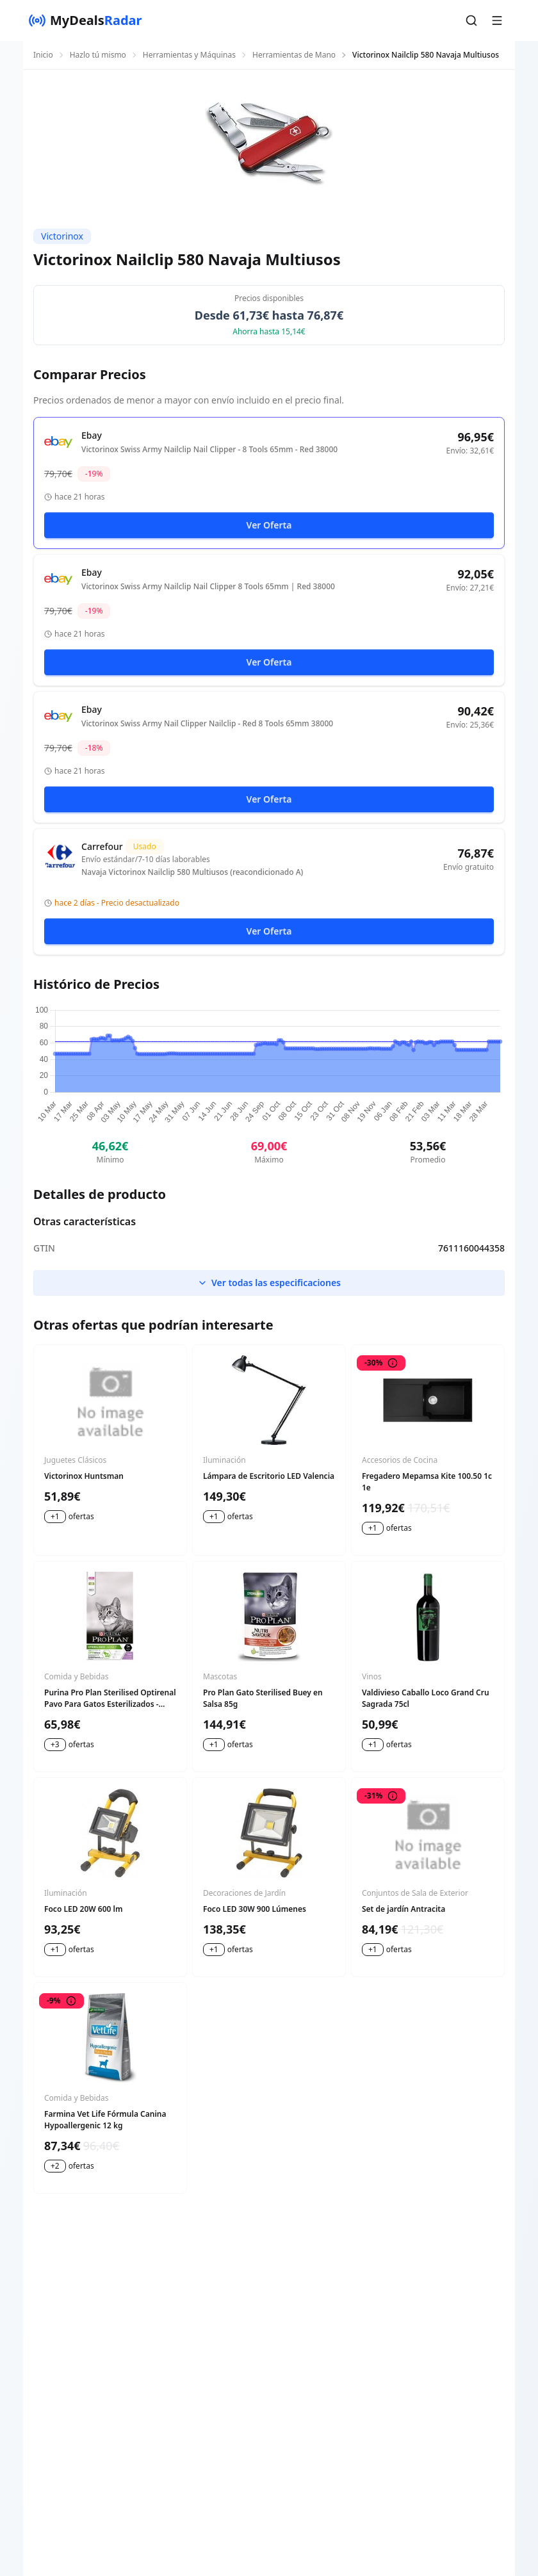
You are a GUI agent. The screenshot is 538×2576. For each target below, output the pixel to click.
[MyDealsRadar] (85, 20)
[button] (471, 20)
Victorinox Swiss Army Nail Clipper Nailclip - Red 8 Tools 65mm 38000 (207, 724)
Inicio (43, 55)
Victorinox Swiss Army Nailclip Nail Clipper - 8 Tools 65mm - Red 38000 (209, 449)
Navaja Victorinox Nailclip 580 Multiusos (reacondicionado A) (192, 872)
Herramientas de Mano (294, 55)
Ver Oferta (269, 525)
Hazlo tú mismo (98, 55)
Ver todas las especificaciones (269, 1282)
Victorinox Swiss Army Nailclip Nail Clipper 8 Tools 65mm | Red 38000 (208, 587)
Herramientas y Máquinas (189, 55)
